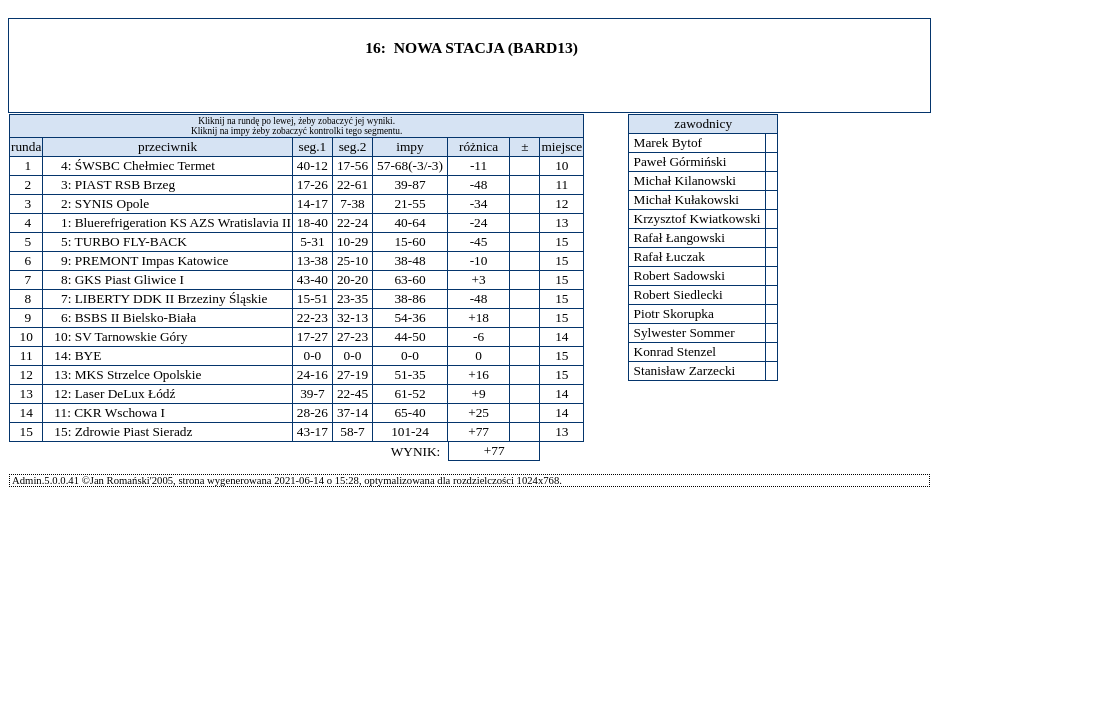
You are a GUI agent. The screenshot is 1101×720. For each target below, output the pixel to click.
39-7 (312, 393)
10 (26, 336)
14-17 (312, 203)
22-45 (352, 393)
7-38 (352, 203)
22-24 (352, 222)
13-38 (312, 260)
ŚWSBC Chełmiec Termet (145, 165)
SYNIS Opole (112, 203)
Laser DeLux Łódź (125, 393)
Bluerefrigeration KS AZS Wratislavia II (183, 222)
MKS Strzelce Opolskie (138, 374)
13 (26, 393)
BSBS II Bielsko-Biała (135, 317)
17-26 (312, 184)
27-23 (352, 336)
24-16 (312, 374)
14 (26, 412)
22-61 (352, 184)
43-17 (312, 431)
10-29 (352, 241)
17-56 (352, 165)
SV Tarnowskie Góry (131, 336)
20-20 (352, 279)
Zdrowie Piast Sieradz (134, 431)
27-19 (352, 374)
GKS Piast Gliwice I (129, 279)
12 (26, 374)
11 (26, 355)
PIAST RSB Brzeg (125, 184)
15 (26, 431)
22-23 (312, 317)
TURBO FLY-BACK (130, 241)
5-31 (312, 241)
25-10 (352, 260)
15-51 (312, 298)
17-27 (312, 336)
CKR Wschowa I (119, 412)
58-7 (352, 431)
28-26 (312, 412)
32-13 (352, 317)
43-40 (312, 279)
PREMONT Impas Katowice (152, 260)
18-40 (312, 222)
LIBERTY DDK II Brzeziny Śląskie (171, 298)
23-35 (352, 298)
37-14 (352, 412)
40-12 (312, 165)
